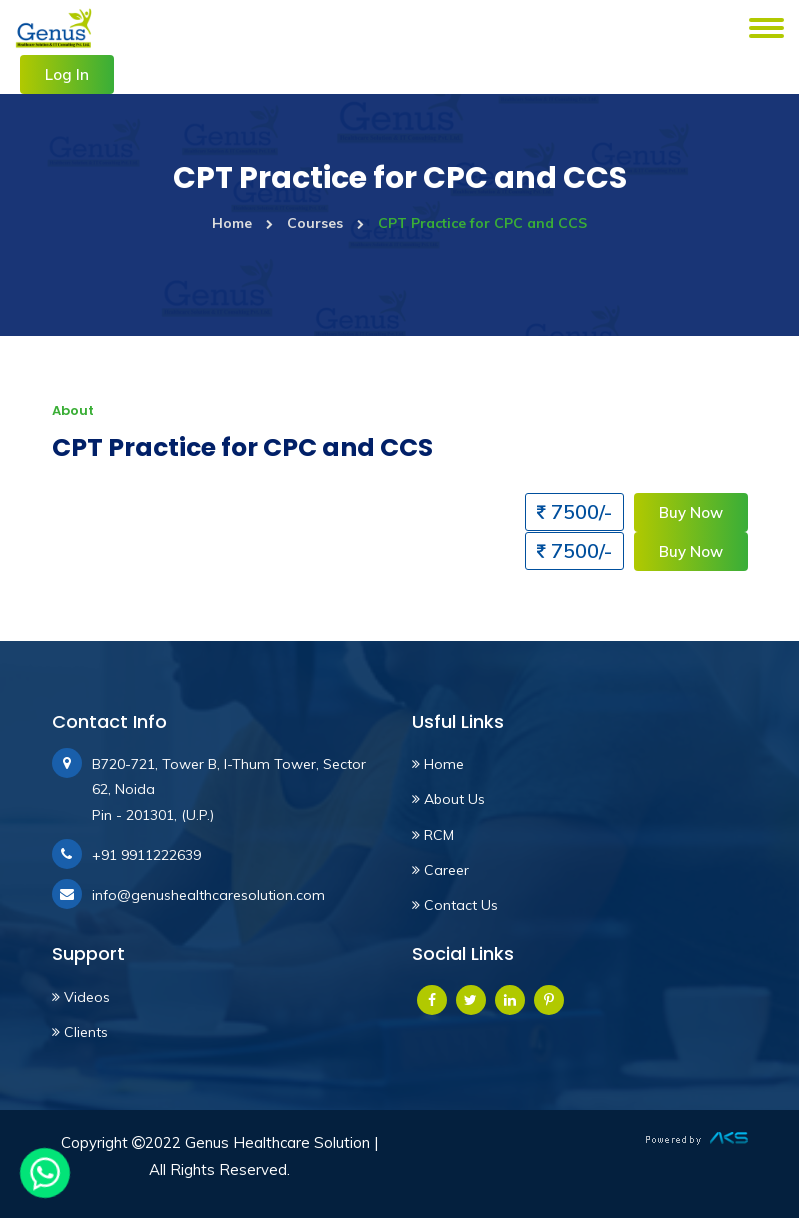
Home (242, 223)
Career (440, 870)
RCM (433, 835)
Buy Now (691, 512)
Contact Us (455, 905)
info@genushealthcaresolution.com (208, 895)
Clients (80, 1032)
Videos (81, 997)
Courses (325, 223)
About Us (448, 799)
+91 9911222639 (146, 855)
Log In (67, 74)
